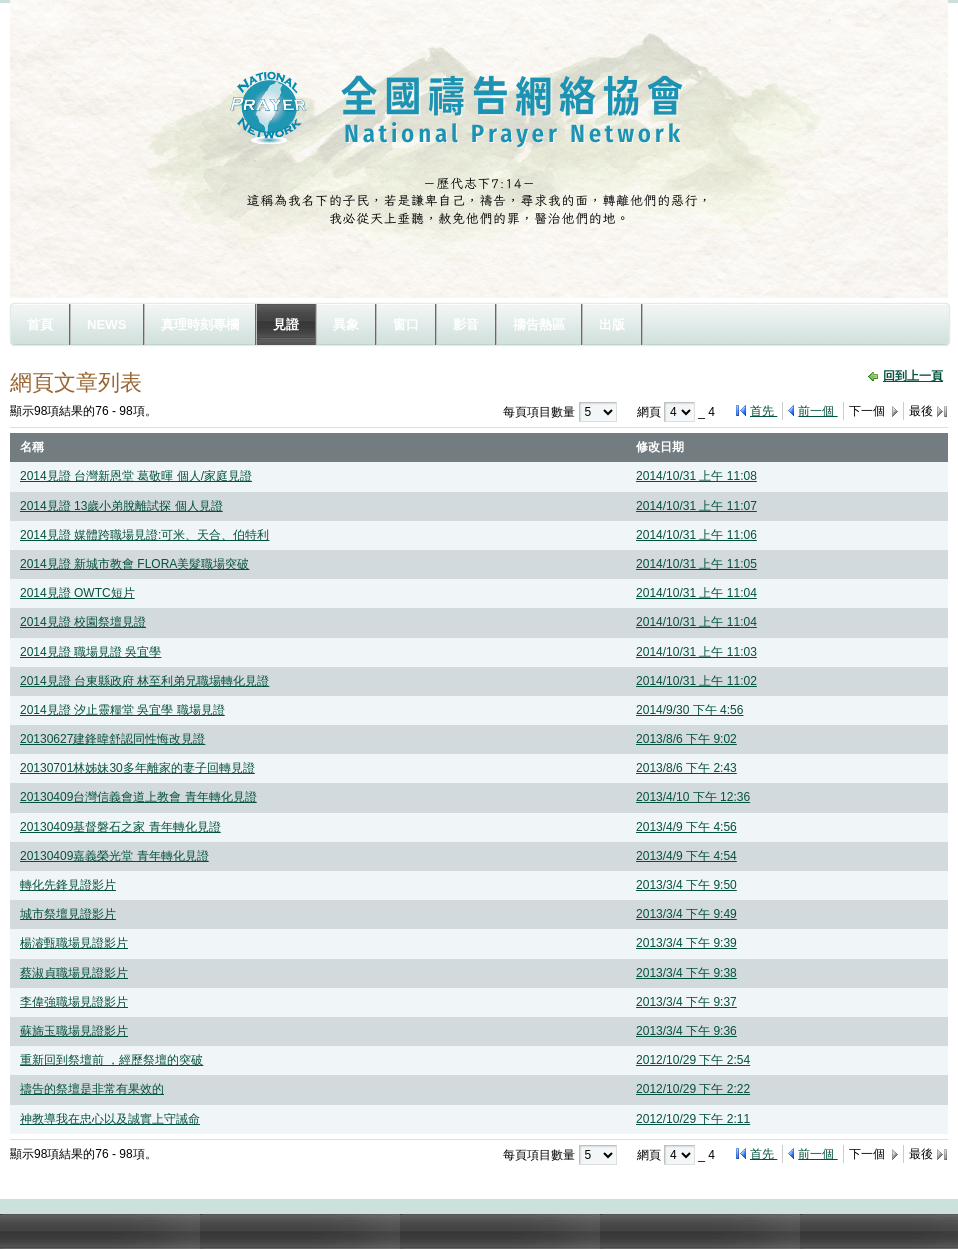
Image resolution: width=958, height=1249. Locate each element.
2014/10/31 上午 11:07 (696, 506)
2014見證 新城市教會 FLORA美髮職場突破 (134, 564)
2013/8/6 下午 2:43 (686, 768)
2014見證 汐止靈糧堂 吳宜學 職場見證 (122, 710)
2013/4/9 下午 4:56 (686, 827)
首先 (763, 411)
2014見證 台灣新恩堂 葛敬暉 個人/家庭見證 (136, 476)
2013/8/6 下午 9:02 (686, 739)
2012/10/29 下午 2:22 (693, 1089)
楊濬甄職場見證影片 (74, 943)
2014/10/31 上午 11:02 (696, 681)
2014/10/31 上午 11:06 (696, 535)
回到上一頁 (913, 376)
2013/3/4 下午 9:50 (686, 885)
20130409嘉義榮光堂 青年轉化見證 (114, 856)
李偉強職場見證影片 (74, 1002)
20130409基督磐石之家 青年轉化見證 (120, 827)
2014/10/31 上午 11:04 (696, 593)
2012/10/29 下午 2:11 (693, 1119)
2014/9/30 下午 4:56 (689, 710)
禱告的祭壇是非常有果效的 (92, 1089)
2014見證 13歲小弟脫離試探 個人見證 (121, 506)
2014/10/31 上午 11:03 (696, 652)
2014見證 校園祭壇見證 (83, 622)
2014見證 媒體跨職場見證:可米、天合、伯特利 (144, 535)
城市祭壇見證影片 (68, 914)
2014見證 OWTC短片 (77, 593)
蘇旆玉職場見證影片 (74, 1031)
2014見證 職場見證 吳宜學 (90, 652)
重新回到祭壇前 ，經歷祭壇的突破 (111, 1060)
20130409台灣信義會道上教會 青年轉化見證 (138, 797)
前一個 (817, 411)
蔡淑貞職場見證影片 (74, 973)
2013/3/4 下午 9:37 (686, 1002)
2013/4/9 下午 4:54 (686, 856)
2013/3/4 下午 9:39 (686, 943)
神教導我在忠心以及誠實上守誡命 (110, 1119)
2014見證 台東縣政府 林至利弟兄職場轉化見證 (144, 681)
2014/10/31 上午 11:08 (696, 476)
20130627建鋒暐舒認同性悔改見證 (112, 739)
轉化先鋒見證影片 (68, 885)
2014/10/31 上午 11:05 (696, 564)
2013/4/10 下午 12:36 (693, 797)
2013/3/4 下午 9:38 (686, 973)
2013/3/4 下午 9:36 (686, 1031)
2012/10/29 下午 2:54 (693, 1060)
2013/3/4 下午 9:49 (686, 914)
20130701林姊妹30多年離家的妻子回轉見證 (137, 768)
